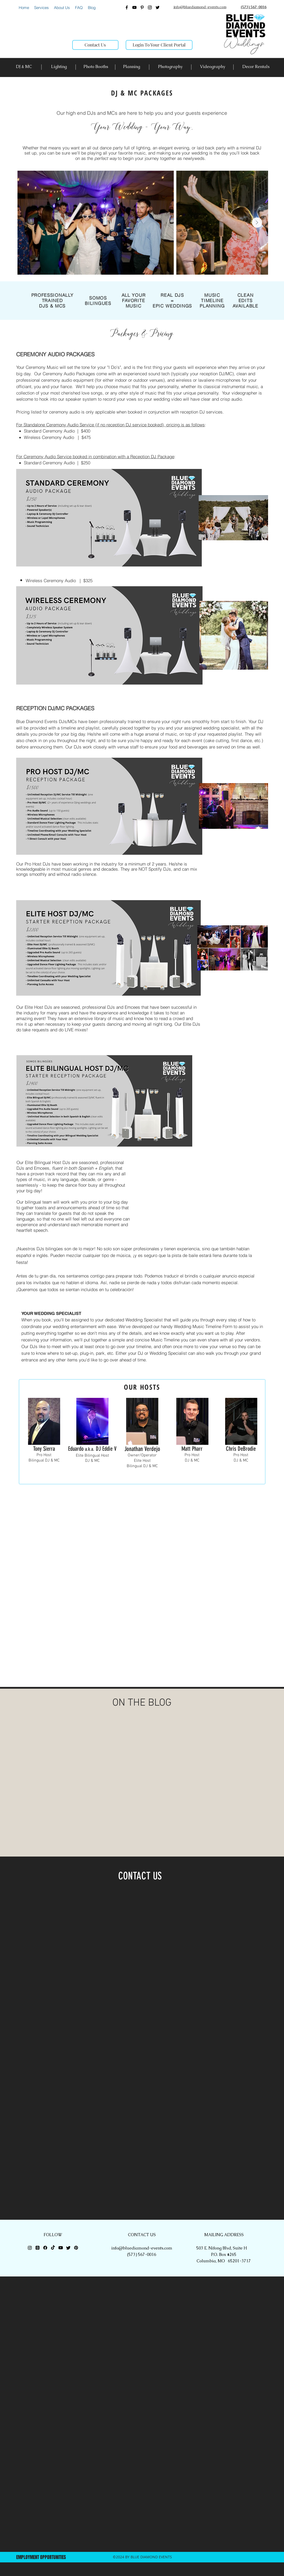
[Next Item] (257, 222)
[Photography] (170, 67)
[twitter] (157, 7)
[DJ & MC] (24, 67)
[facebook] (126, 7)
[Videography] (212, 67)
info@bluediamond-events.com (141, 2248)
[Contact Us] (95, 45)
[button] (41, 8)
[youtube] (134, 7)
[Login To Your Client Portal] (159, 45)
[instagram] (149, 7)
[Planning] (132, 67)
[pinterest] (142, 7)
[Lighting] (59, 67)
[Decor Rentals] (256, 67)
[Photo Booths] (96, 67)
